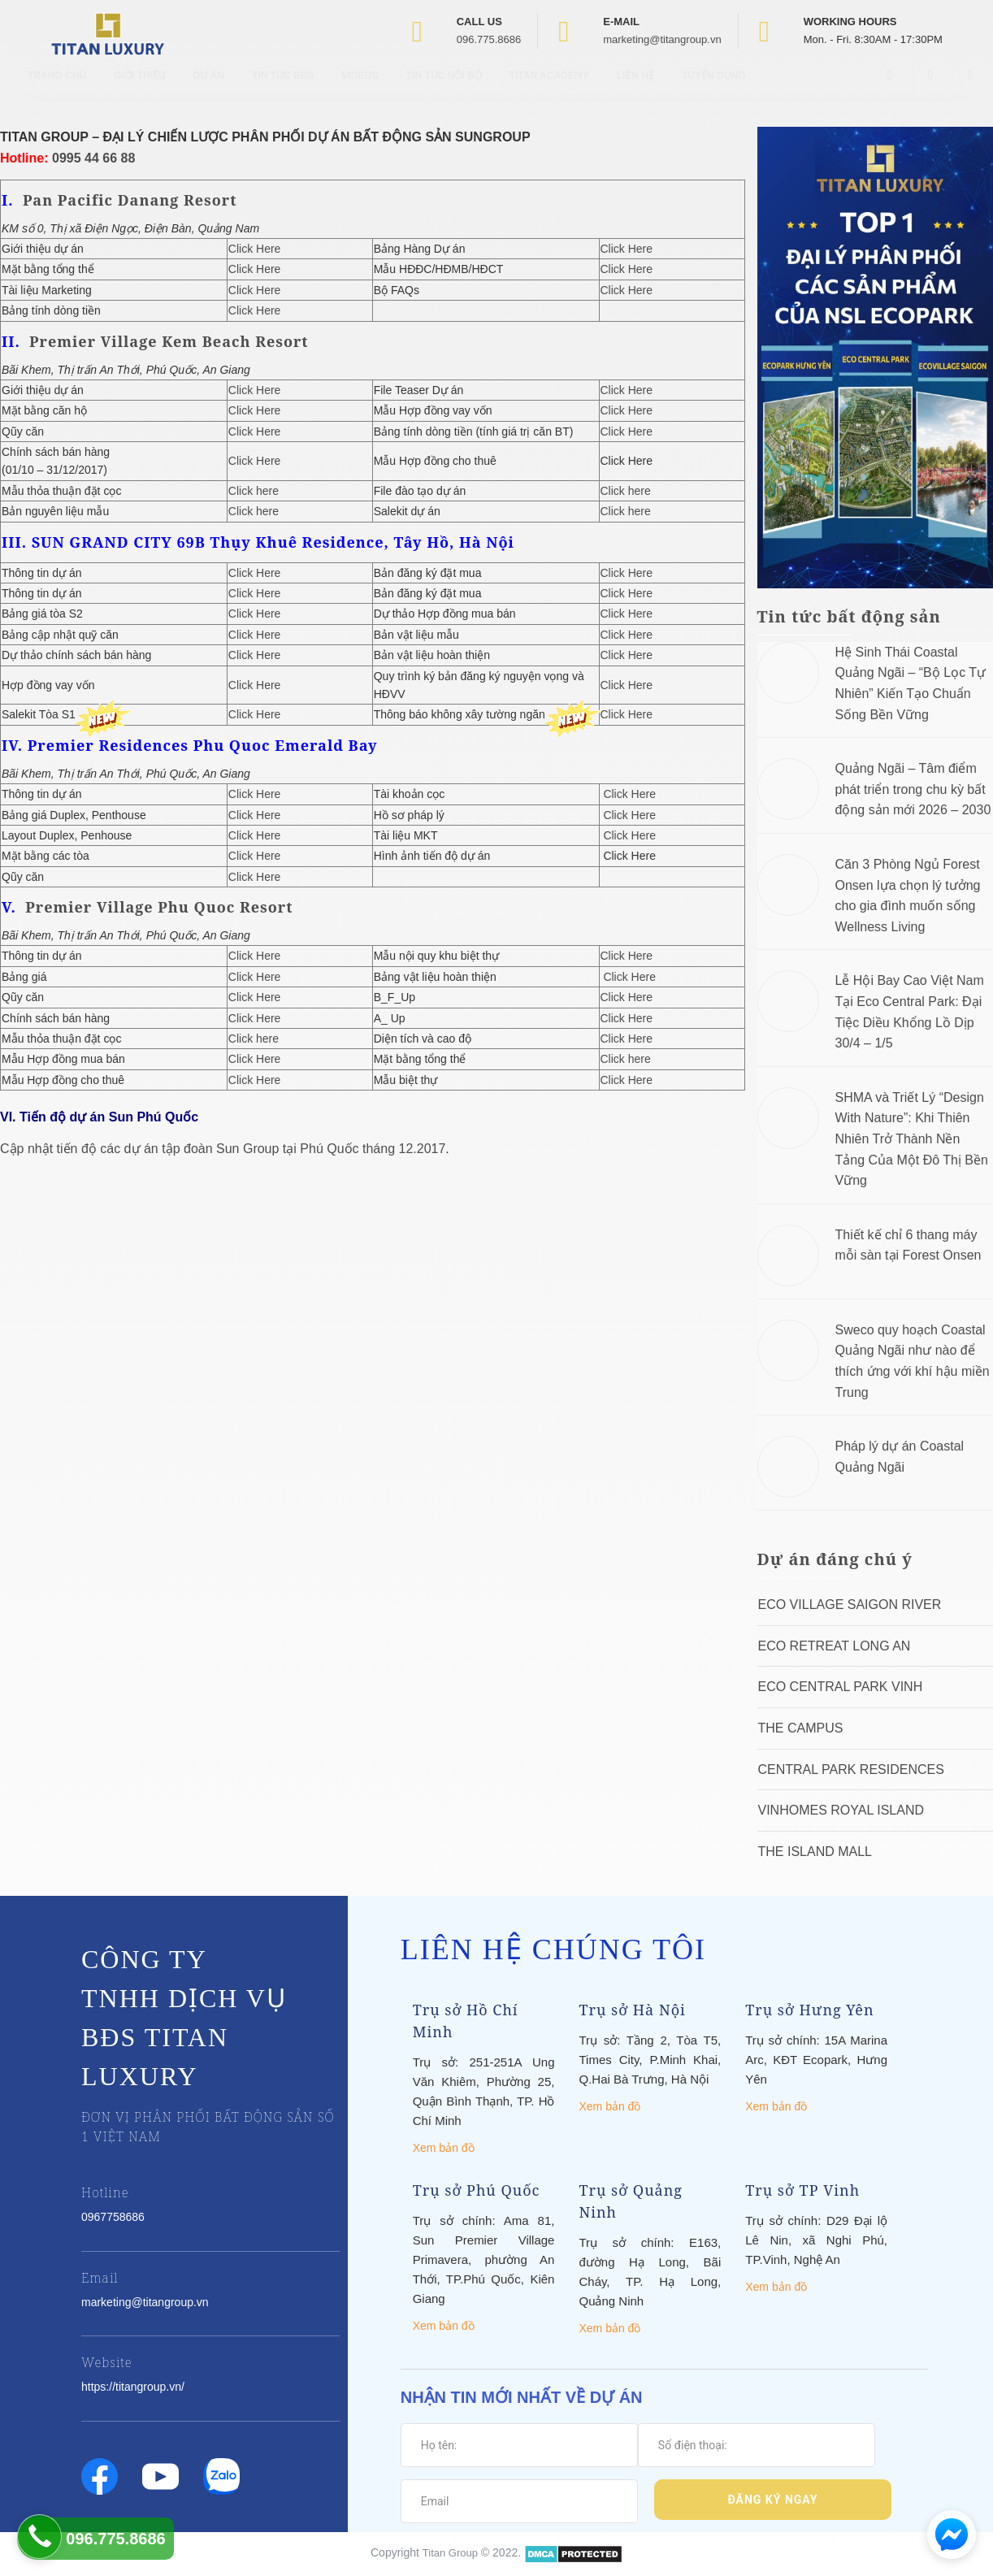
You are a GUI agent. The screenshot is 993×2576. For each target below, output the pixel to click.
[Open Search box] (972, 88)
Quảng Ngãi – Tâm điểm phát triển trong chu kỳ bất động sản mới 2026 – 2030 (913, 789)
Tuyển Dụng (714, 89)
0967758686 (113, 2216)
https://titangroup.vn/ (132, 2386)
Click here (253, 490)
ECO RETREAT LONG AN (834, 1646)
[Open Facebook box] (892, 88)
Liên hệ (635, 89)
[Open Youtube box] (933, 88)
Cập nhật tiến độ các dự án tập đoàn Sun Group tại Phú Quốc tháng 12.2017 (222, 1149)
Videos (359, 89)
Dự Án (208, 89)
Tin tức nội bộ (444, 89)
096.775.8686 (489, 39)
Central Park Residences (851, 1769)
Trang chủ (57, 89)
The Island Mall (815, 1851)
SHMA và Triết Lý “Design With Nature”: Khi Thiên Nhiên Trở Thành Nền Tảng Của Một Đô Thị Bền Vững (911, 1139)
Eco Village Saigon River (850, 1604)
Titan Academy (549, 89)
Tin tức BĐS (283, 89)
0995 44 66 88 (93, 158)
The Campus (800, 1728)
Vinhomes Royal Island (841, 1810)
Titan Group (449, 2553)
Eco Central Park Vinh (840, 1686)
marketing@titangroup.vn (662, 39)
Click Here (254, 248)
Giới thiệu (139, 89)
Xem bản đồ (444, 2147)
